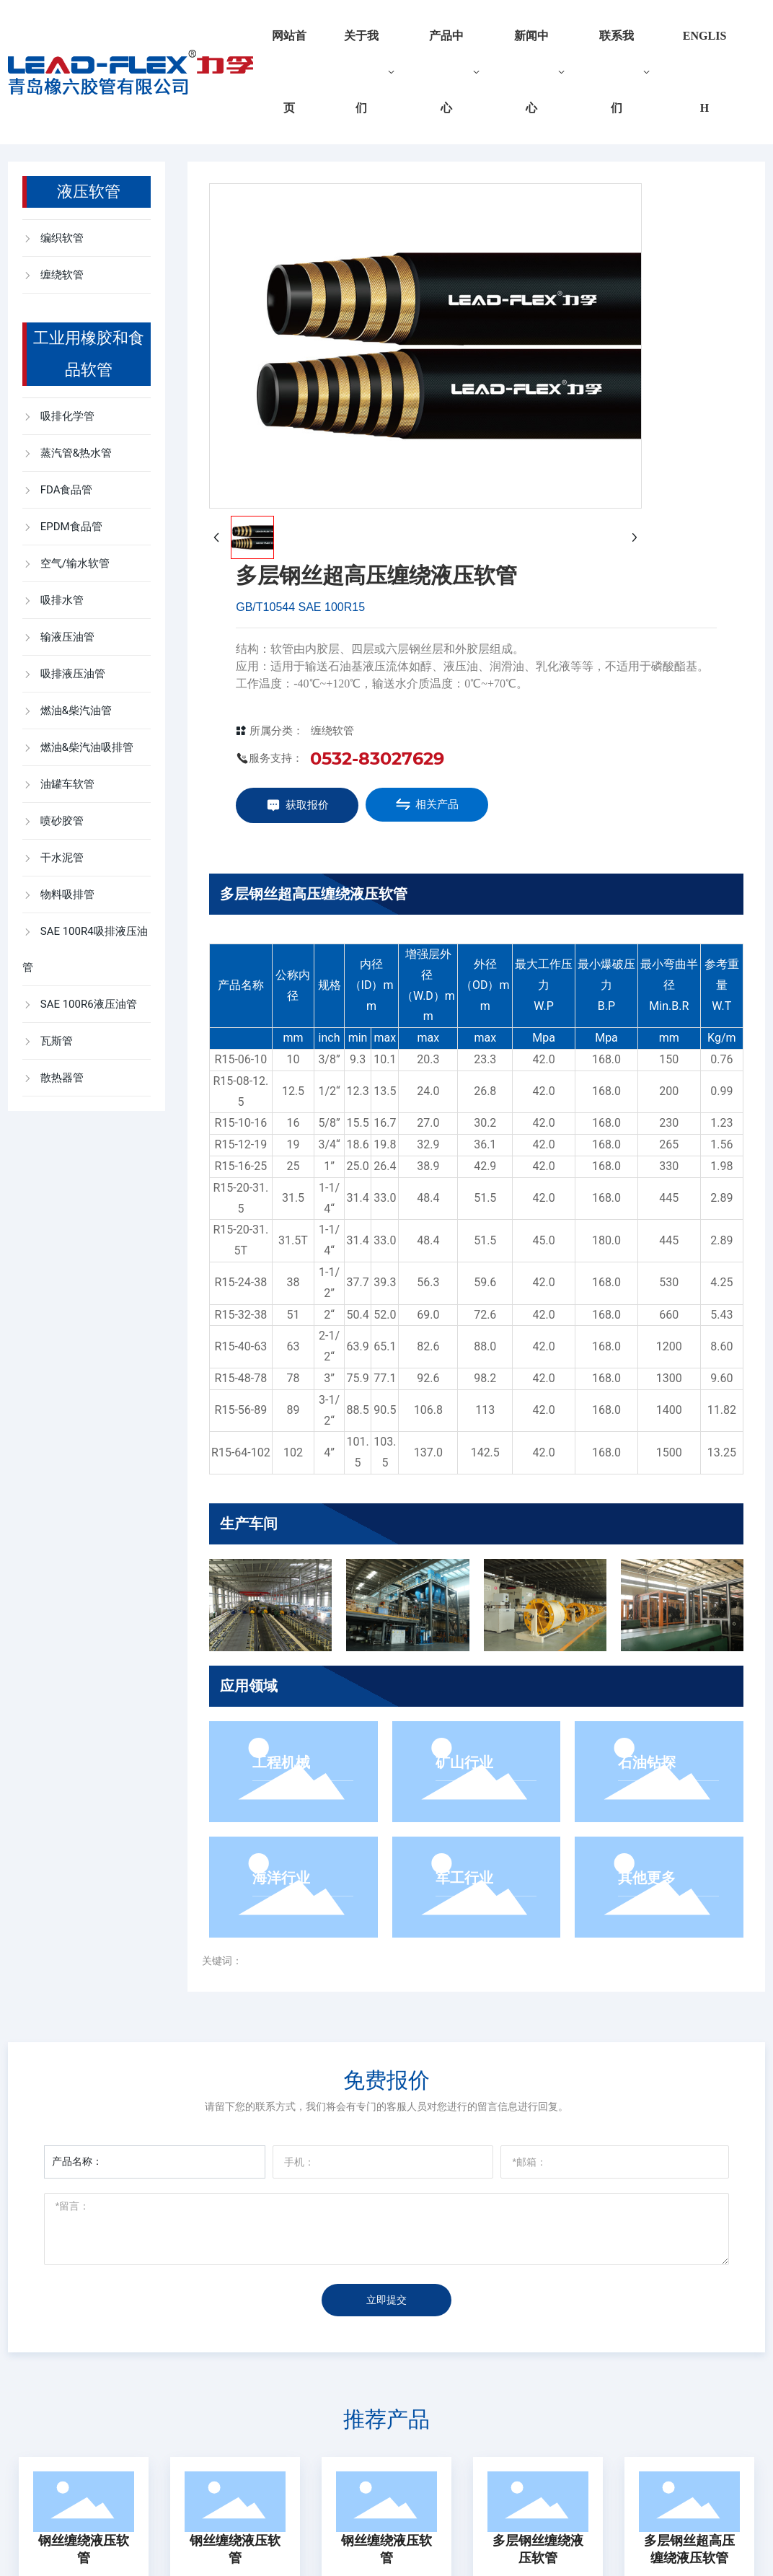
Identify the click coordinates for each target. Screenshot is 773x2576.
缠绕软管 (332, 730)
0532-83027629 (377, 758)
